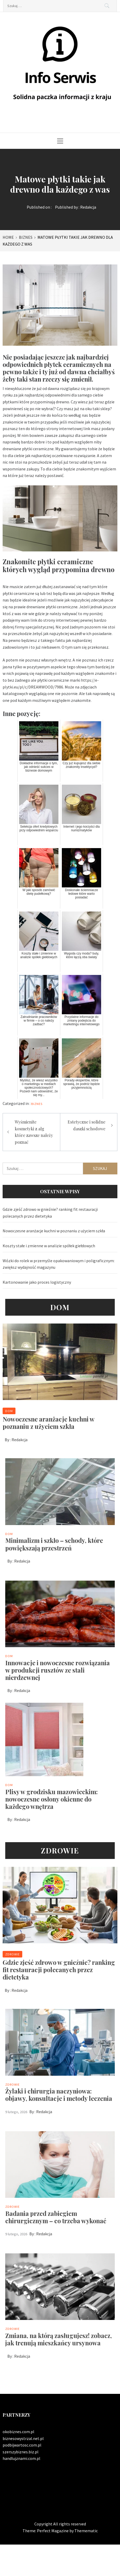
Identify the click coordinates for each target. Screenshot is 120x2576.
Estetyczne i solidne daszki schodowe (86, 1125)
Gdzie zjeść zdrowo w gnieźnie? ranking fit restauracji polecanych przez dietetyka (50, 1213)
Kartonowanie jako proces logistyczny (37, 1282)
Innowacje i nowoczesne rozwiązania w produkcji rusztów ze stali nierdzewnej (57, 1670)
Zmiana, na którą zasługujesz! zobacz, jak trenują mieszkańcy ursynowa (58, 2339)
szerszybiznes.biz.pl (21, 2451)
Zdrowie (12, 1954)
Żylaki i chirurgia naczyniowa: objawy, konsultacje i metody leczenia (58, 2094)
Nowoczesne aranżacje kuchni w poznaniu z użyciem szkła (54, 1230)
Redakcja (88, 207)
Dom (9, 1411)
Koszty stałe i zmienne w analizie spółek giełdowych (49, 1245)
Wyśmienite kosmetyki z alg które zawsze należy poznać (34, 1132)
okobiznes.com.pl (18, 2431)
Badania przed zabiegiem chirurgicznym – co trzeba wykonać (55, 2217)
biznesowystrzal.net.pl (23, 2438)
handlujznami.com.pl (21, 2458)
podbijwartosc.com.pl (22, 2445)
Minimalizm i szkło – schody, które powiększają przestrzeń (54, 1544)
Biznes (36, 1104)
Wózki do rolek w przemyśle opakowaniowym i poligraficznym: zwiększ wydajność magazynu (58, 1264)
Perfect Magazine (53, 2530)
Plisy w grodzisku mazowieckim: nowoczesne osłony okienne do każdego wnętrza (51, 1799)
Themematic (86, 2530)
